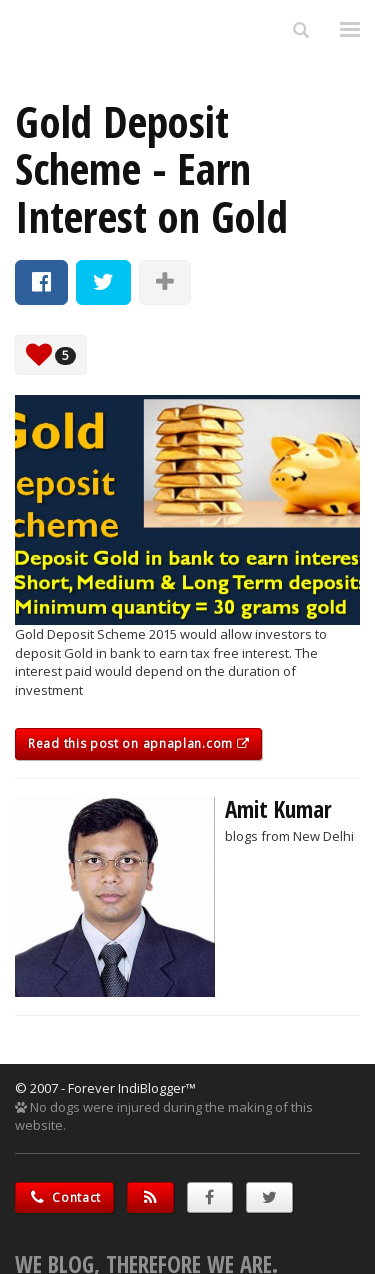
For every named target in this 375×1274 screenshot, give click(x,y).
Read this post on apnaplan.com (138, 743)
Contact (64, 1197)
